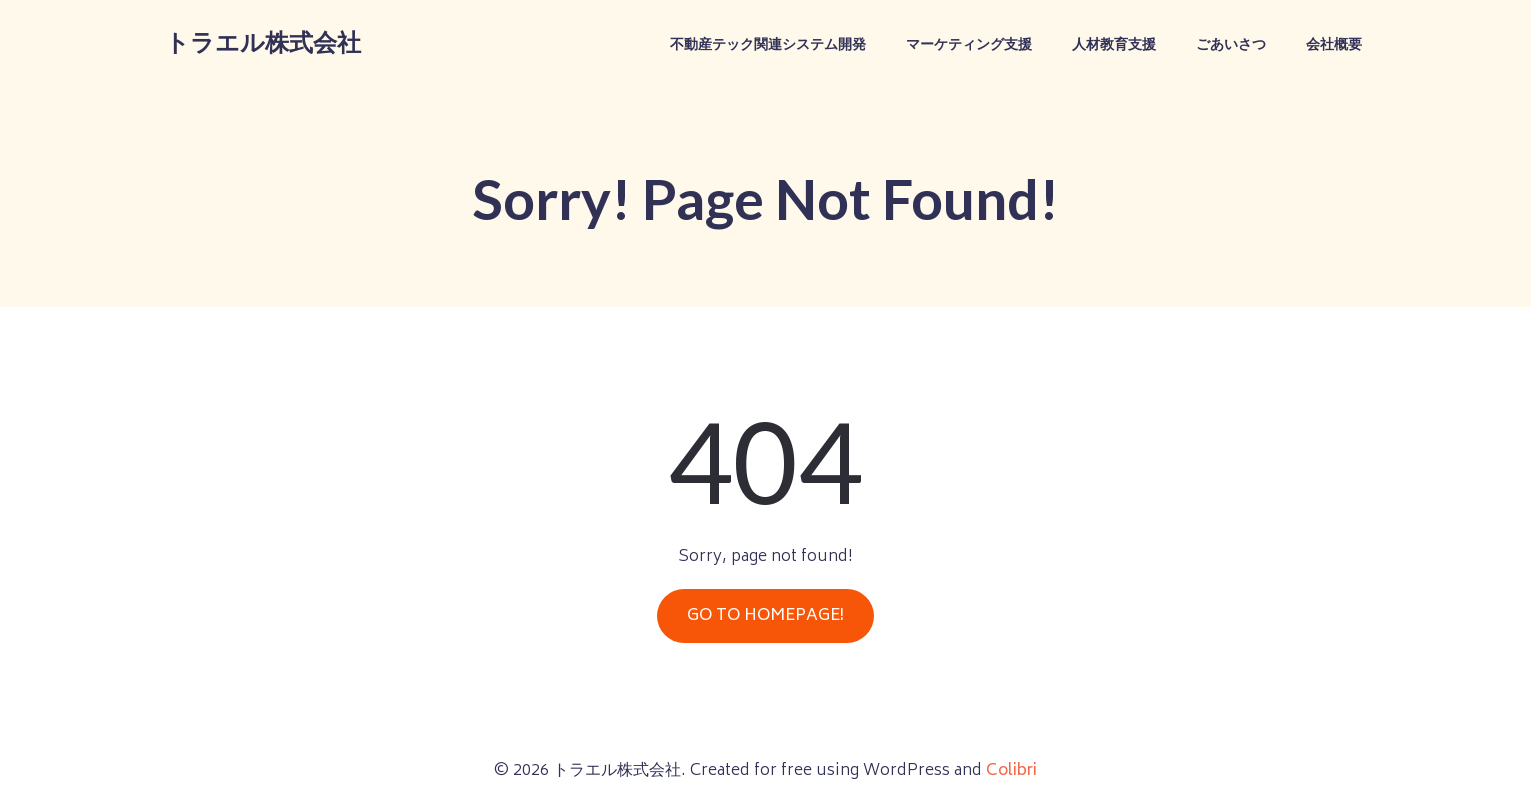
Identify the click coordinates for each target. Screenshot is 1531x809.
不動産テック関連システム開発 (768, 45)
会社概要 (1334, 45)
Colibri (1011, 771)
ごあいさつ (1231, 45)
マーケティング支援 (969, 45)
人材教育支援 (1114, 45)
